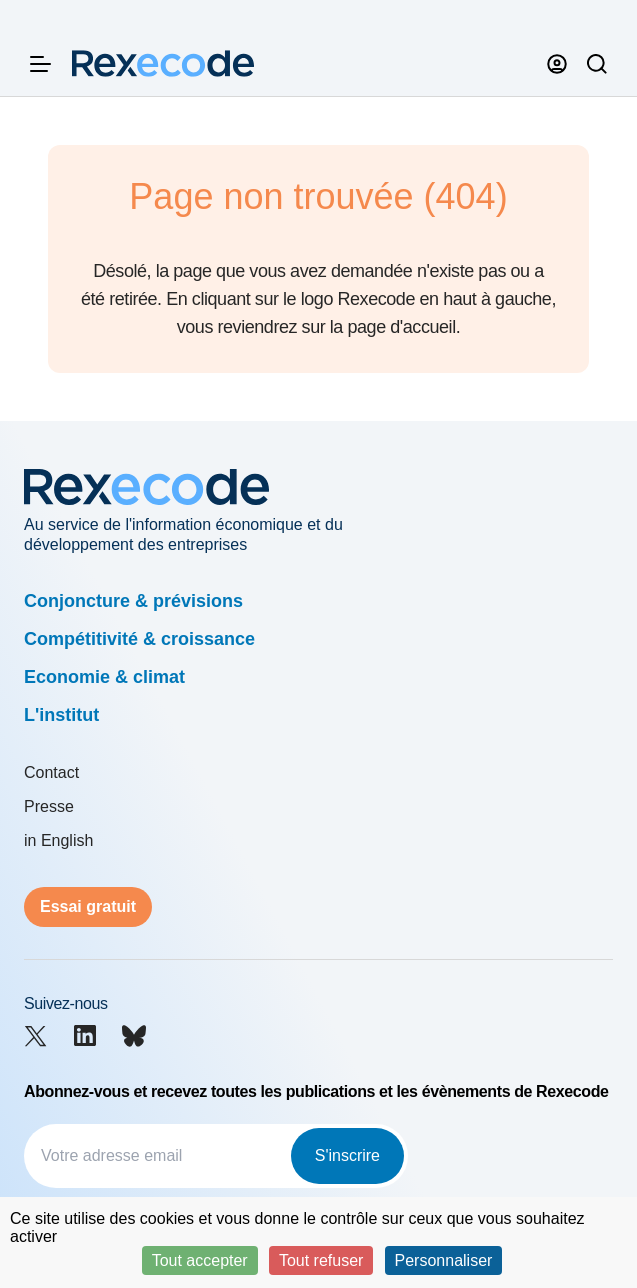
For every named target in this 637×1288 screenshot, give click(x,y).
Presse (49, 806)
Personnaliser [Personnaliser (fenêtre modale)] (444, 1260)
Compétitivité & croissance (139, 639)
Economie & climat (104, 677)
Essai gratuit (88, 906)
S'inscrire (347, 1155)
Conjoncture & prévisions (133, 601)
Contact (51, 772)
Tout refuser (321, 1260)
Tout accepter (200, 1260)
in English (58, 840)
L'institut (61, 715)
